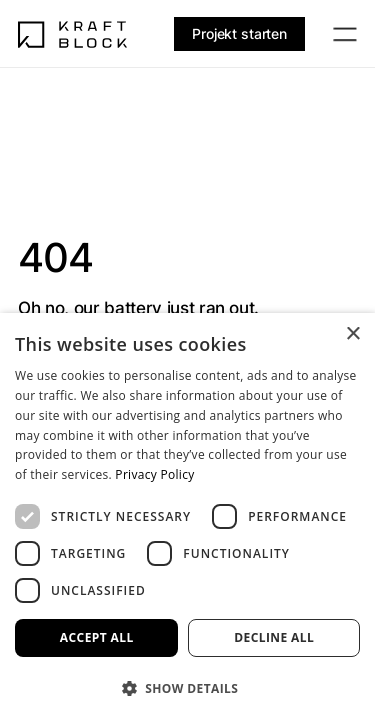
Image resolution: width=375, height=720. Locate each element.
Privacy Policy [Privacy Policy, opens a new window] (154, 474)
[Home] (73, 34)
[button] (187, 687)
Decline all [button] (274, 637)
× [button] (352, 334)
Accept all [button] (97, 637)
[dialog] (187, 516)
